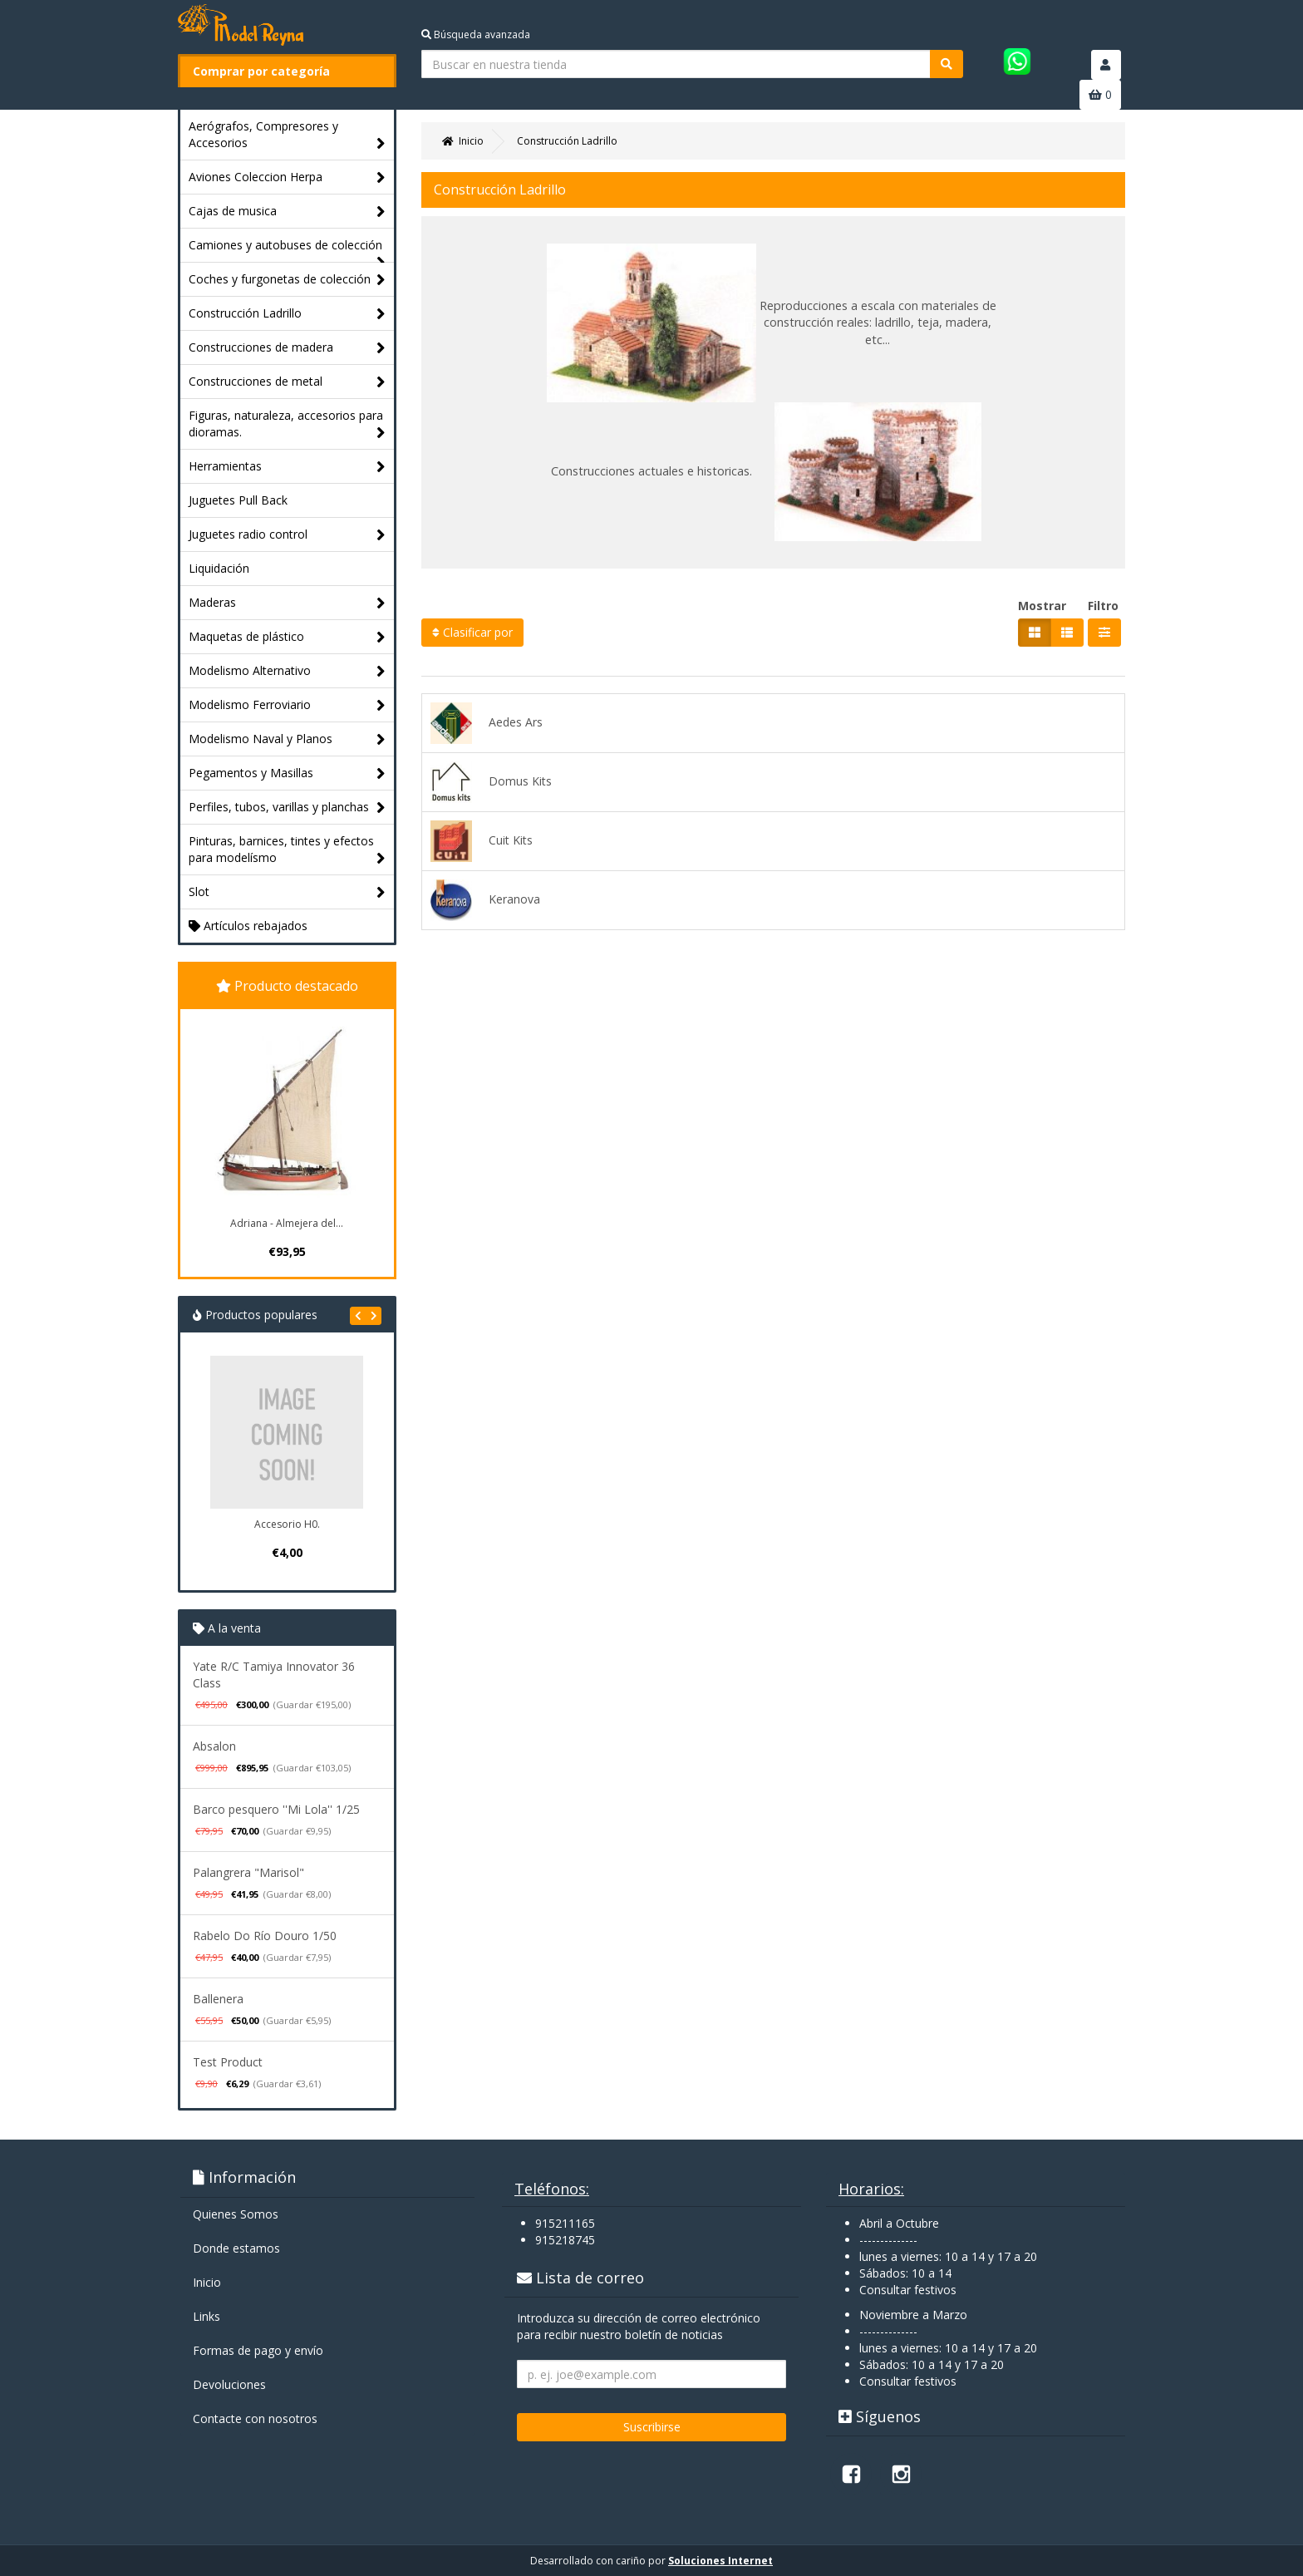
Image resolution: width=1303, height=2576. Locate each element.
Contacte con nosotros (255, 2418)
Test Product (228, 2062)
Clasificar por (472, 632)
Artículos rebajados (248, 925)
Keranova (485, 900)
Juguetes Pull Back (238, 500)
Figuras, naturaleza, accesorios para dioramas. (287, 424)
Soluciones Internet (720, 2561)
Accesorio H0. (287, 1524)
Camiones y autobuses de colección (287, 249)
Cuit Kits (481, 841)
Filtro (1103, 605)
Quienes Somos (235, 2214)
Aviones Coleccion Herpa (287, 177)
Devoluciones (229, 2384)
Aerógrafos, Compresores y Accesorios (287, 135)
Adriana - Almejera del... (286, 1223)
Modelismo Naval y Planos (287, 739)
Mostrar (1042, 605)
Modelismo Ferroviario (287, 705)
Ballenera (218, 1999)
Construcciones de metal (287, 382)
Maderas (287, 603)
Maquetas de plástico (287, 637)
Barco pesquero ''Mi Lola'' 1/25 (276, 1809)
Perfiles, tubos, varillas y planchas (287, 807)
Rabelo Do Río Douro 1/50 (265, 1935)
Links (206, 2316)
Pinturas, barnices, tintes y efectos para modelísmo (287, 850)
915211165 (565, 2223)
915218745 (565, 2240)
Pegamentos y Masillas (287, 773)
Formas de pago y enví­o (258, 2350)
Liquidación (219, 568)
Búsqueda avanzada (475, 34)
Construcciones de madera (287, 348)
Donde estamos (236, 2248)
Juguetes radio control (287, 535)
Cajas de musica (287, 211)
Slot (287, 892)
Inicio (207, 2282)
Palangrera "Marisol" (248, 1872)
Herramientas (287, 466)
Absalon (214, 1746)
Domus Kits (491, 782)
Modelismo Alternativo (287, 671)
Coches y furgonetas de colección (287, 279)
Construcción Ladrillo (287, 314)
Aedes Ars (486, 723)
